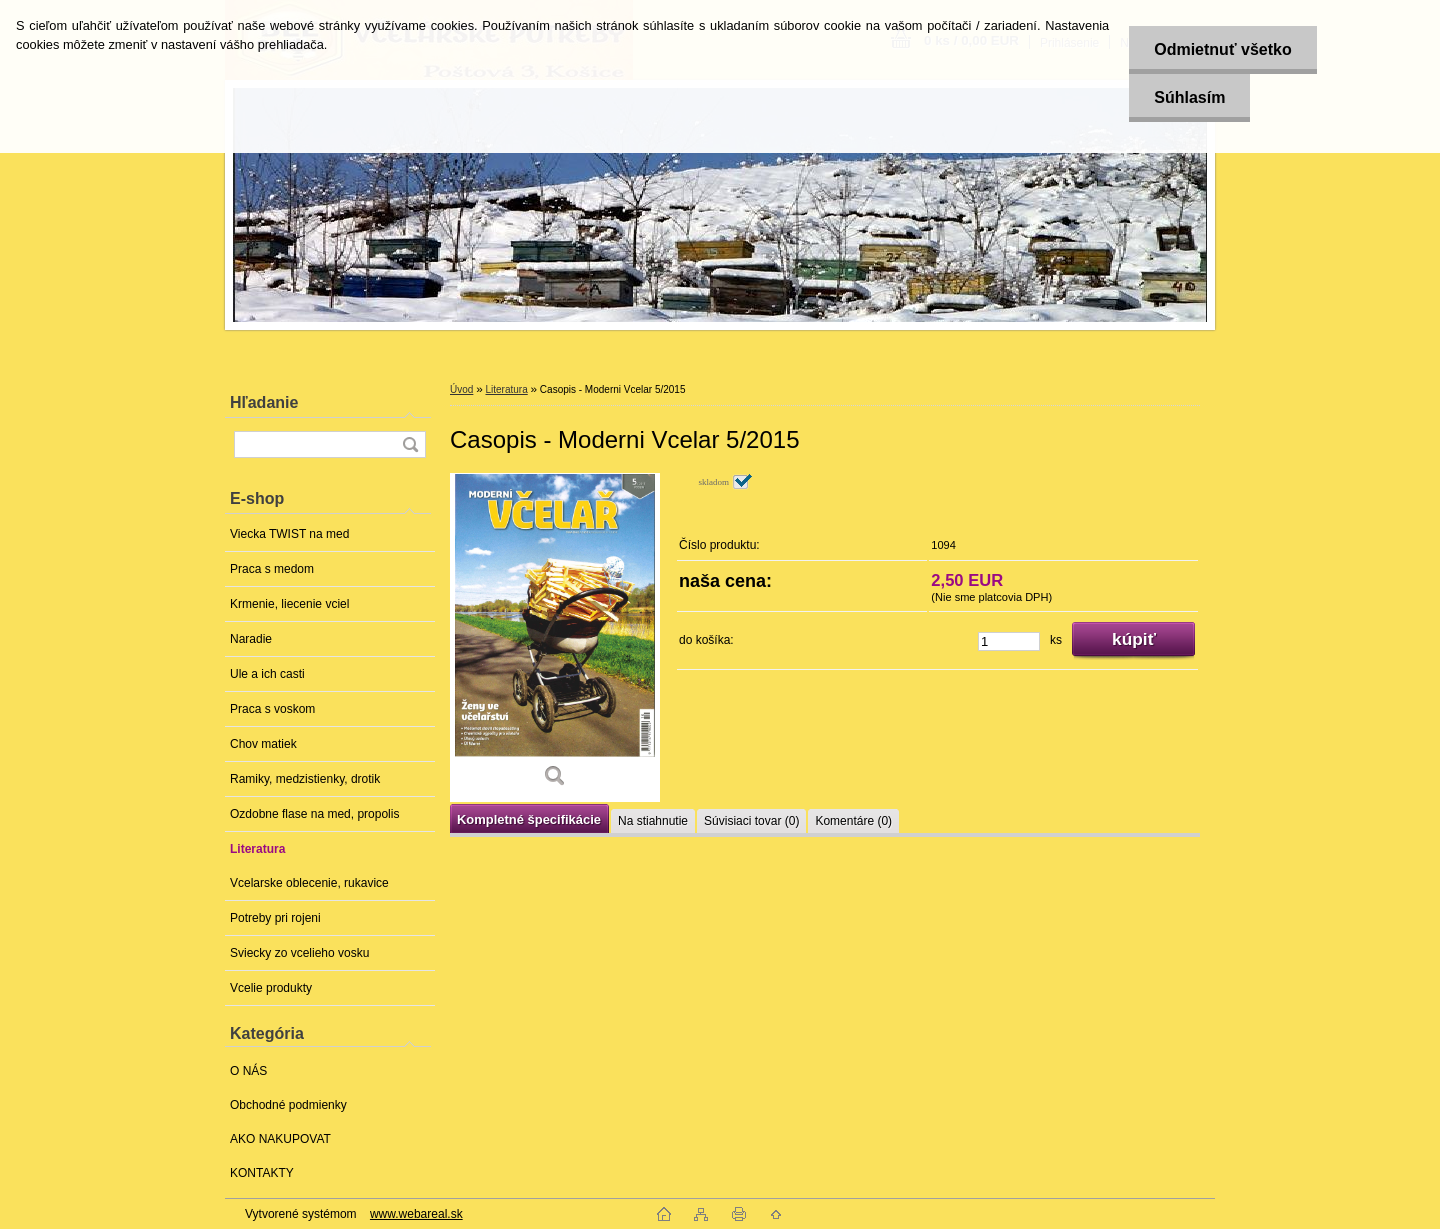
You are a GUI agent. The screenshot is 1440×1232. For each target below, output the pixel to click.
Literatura (257, 849)
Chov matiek (263, 744)
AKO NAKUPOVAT (280, 1139)
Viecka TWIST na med (289, 534)
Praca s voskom (272, 709)
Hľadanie (264, 402)
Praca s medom (272, 569)
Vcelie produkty (271, 988)
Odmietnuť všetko (1222, 49)
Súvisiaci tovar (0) (751, 821)
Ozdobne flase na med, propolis (314, 814)
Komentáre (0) (853, 821)
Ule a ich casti (267, 674)
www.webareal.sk (416, 1214)
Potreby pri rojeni (275, 918)
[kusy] (1009, 641)
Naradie (251, 639)
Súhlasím (1189, 97)
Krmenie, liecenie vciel (289, 604)
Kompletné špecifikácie (529, 819)
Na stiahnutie (653, 821)
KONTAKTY (262, 1173)
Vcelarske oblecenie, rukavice (309, 883)
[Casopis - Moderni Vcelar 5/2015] (555, 637)
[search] (410, 444)
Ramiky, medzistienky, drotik (305, 779)
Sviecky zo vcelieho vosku (299, 953)
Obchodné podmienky (288, 1105)
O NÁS (248, 1071)
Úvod (461, 389)
